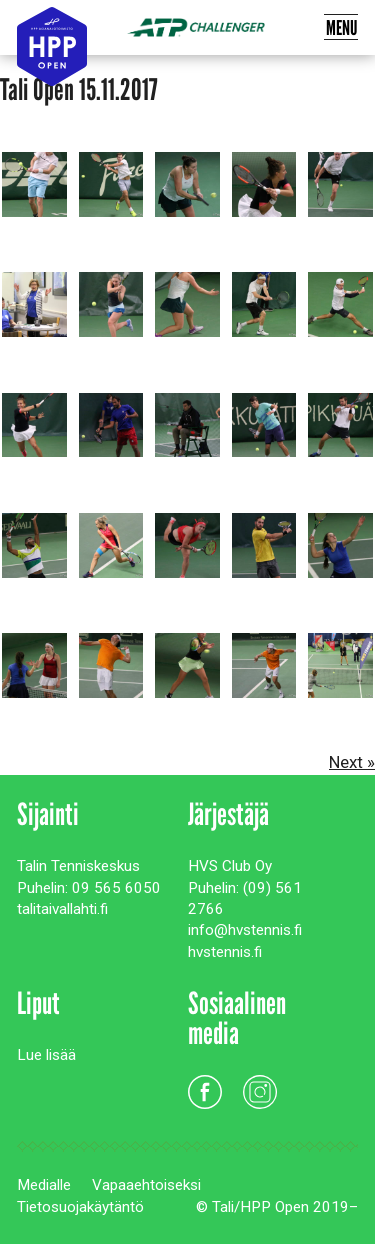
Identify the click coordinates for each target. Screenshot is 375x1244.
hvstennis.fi (225, 952)
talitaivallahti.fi (62, 909)
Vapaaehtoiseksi (146, 1185)
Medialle (44, 1185)
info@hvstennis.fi (245, 930)
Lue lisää (46, 1055)
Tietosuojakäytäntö (80, 1207)
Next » (352, 762)
